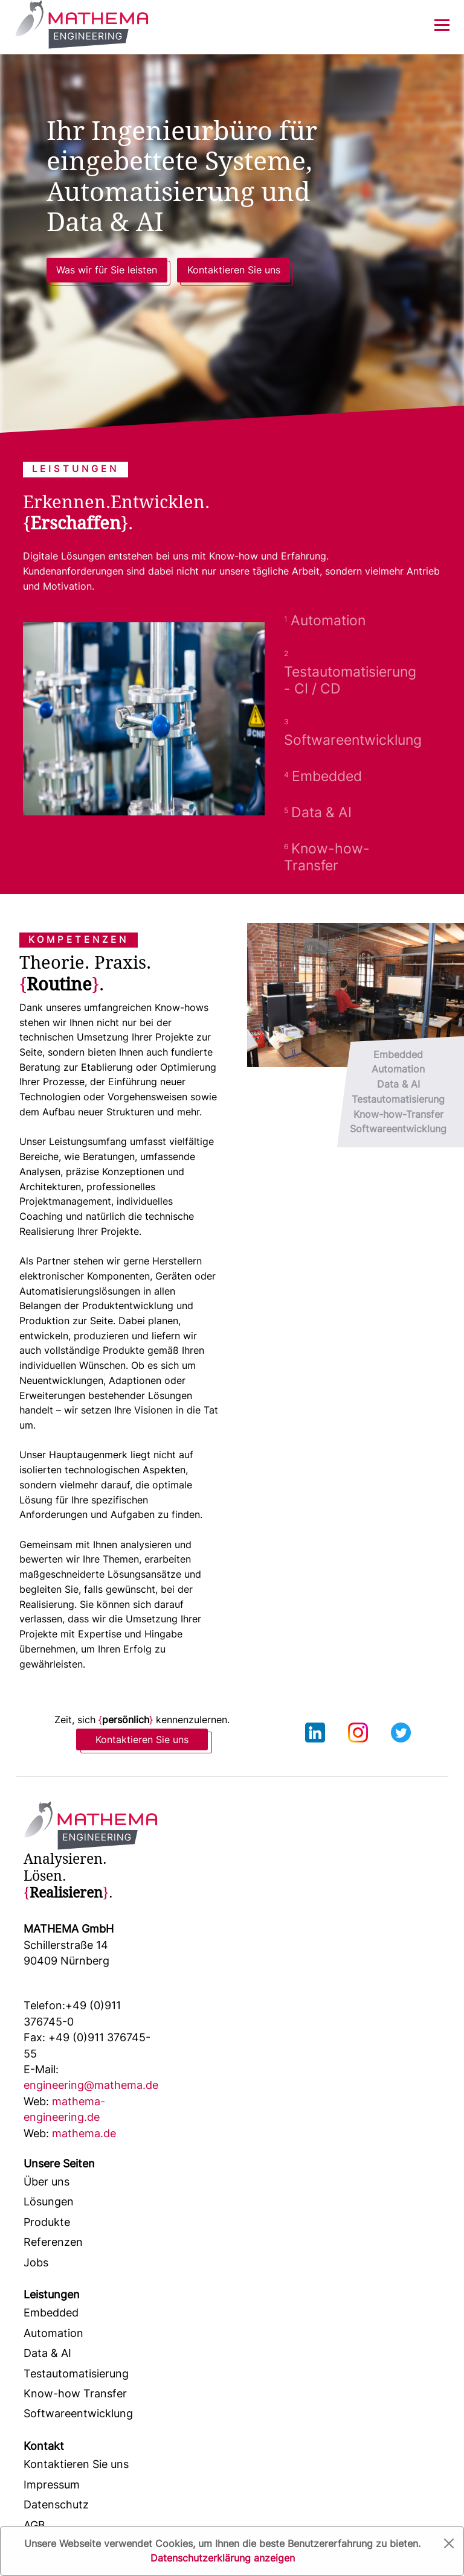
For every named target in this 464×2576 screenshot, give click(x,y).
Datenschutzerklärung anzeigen (222, 2558)
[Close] (448, 2543)
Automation (53, 2333)
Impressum (52, 2484)
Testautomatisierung (76, 2373)
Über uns (46, 2181)
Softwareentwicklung (78, 2413)
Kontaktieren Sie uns (233, 270)
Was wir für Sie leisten (106, 270)
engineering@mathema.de (91, 2077)
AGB (34, 2525)
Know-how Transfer (75, 2393)
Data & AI (47, 2353)
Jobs (36, 2262)
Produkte (47, 2222)
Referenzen (53, 2242)
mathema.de (70, 2133)
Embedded (51, 2312)
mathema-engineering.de (64, 2109)
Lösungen (49, 2201)
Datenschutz (56, 2504)
